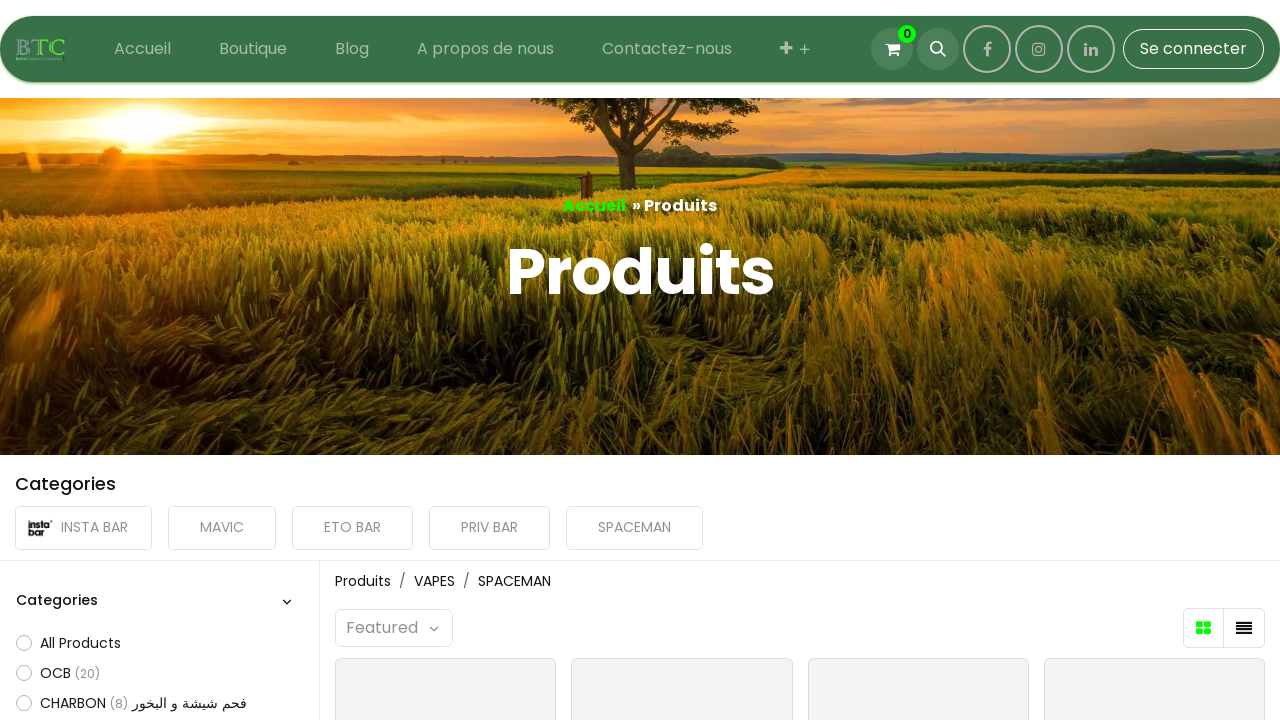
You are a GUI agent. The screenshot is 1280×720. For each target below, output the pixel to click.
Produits (363, 581)
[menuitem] (142, 49)
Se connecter (1193, 48)
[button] (938, 49)
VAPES (434, 581)
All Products (80, 643)
